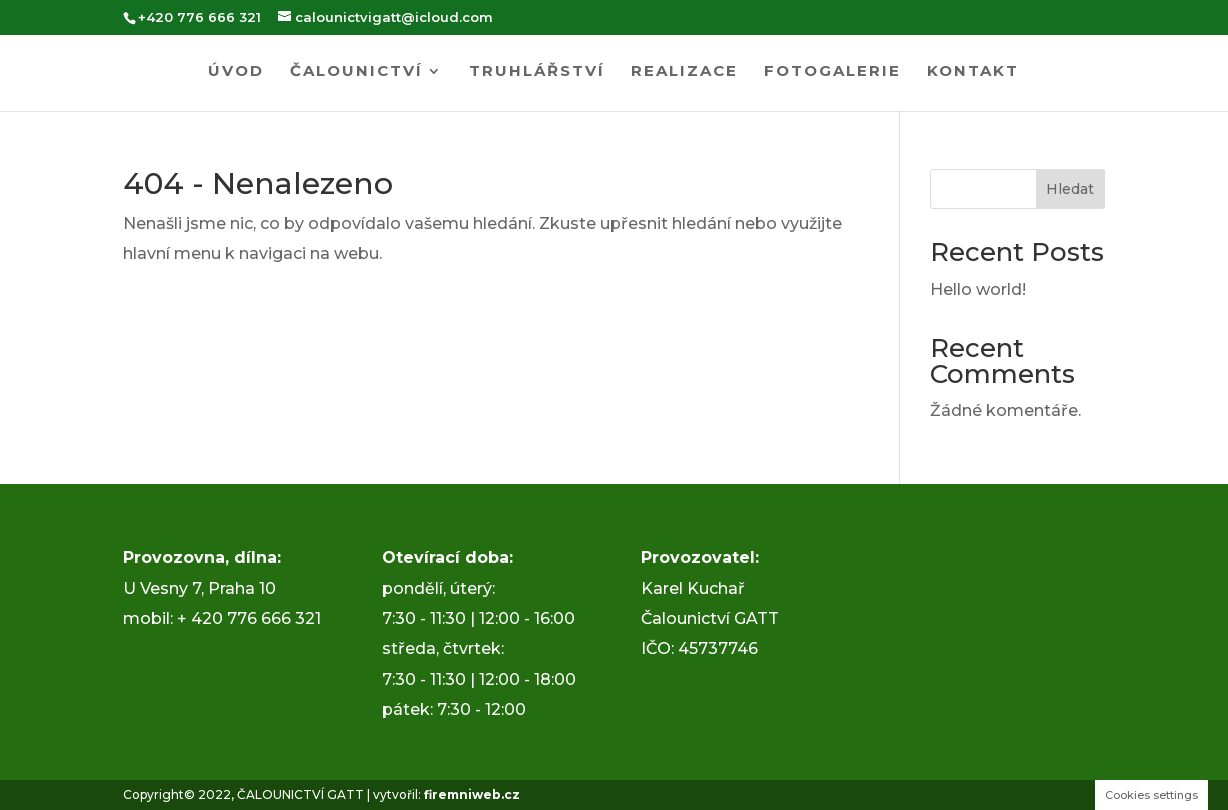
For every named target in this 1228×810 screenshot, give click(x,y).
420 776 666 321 (256, 618)
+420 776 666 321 (199, 17)
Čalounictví (356, 72)
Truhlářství (537, 72)
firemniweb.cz (472, 794)
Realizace (684, 72)
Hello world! (978, 289)
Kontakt (973, 72)
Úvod (236, 72)
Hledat (1070, 189)
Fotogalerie (832, 72)
